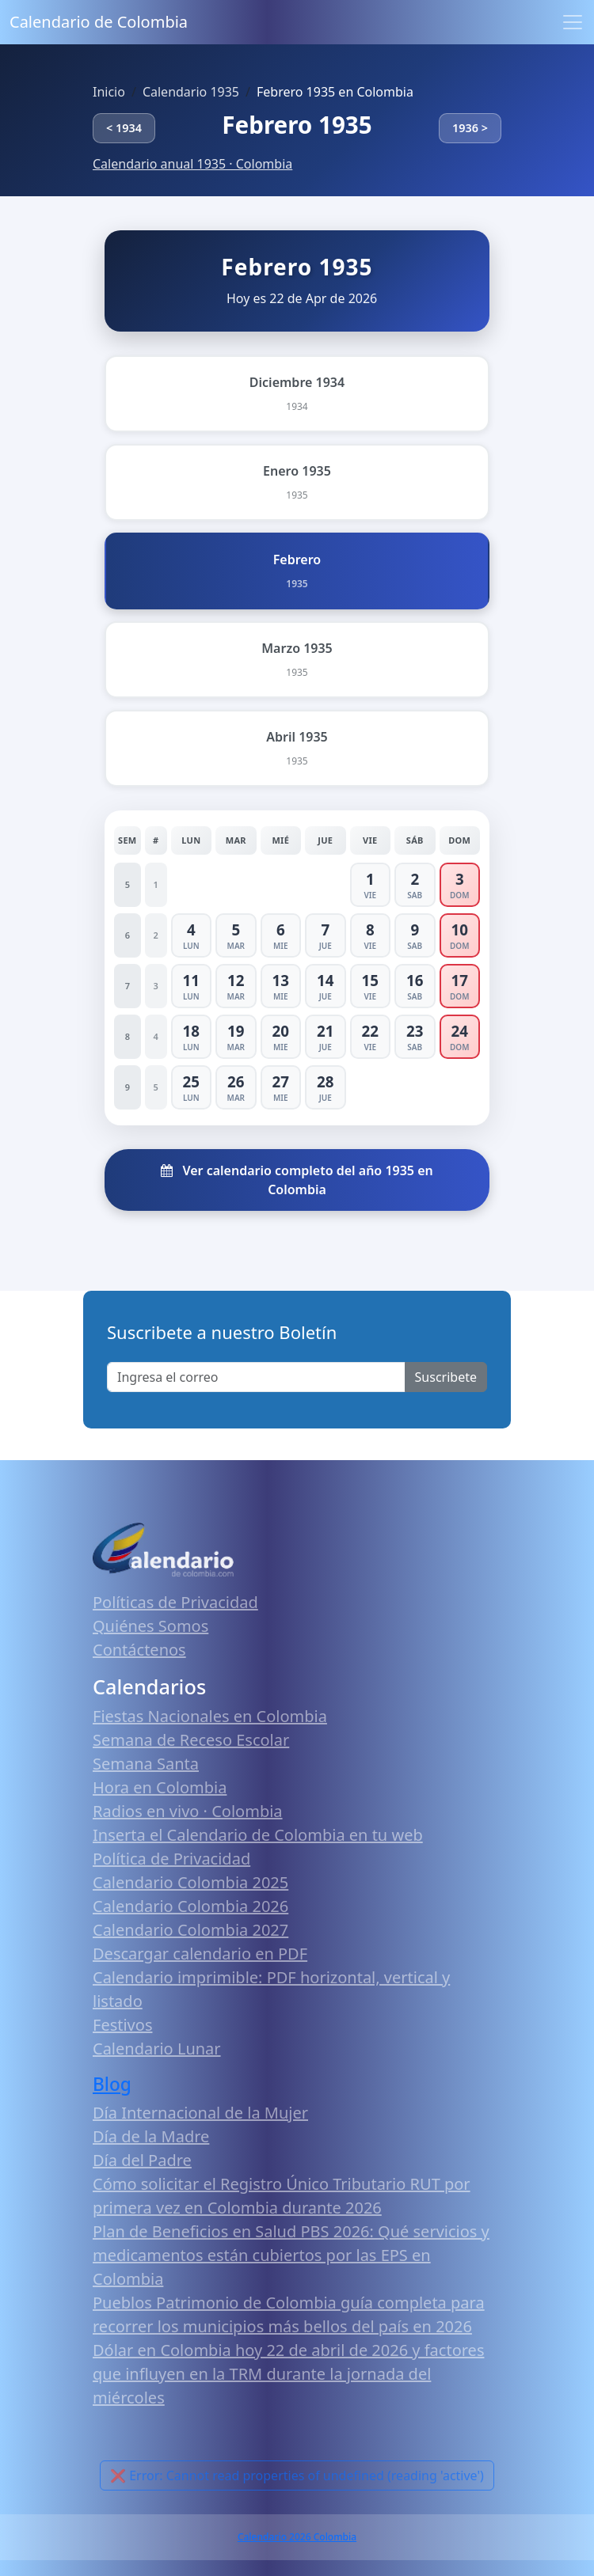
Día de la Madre (151, 2136)
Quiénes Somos (150, 1626)
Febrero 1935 (296, 124)
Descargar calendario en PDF (200, 1953)
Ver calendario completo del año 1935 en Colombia (296, 1180)
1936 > (470, 127)
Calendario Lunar (157, 2048)
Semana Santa (146, 1763)
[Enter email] (256, 1377)
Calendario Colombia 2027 (190, 1930)
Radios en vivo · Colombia (188, 1811)
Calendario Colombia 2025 (190, 1882)
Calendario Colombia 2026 (190, 1906)
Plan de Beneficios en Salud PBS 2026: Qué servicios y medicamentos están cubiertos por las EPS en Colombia (291, 2255)
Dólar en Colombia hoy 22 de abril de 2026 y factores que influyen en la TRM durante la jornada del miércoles (288, 2373)
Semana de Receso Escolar (191, 1740)
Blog (112, 2084)
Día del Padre (142, 2160)
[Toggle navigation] (572, 22)
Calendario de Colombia (99, 21)
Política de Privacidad (171, 1858)
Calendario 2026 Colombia (297, 2537)
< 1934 (124, 127)
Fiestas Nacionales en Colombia (210, 1716)
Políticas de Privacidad (175, 1602)
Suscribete (446, 1377)
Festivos (122, 2024)
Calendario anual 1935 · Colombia (192, 164)
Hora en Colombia (160, 1787)
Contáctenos (139, 1649)
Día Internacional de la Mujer (200, 2112)
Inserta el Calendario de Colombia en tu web (258, 1835)
